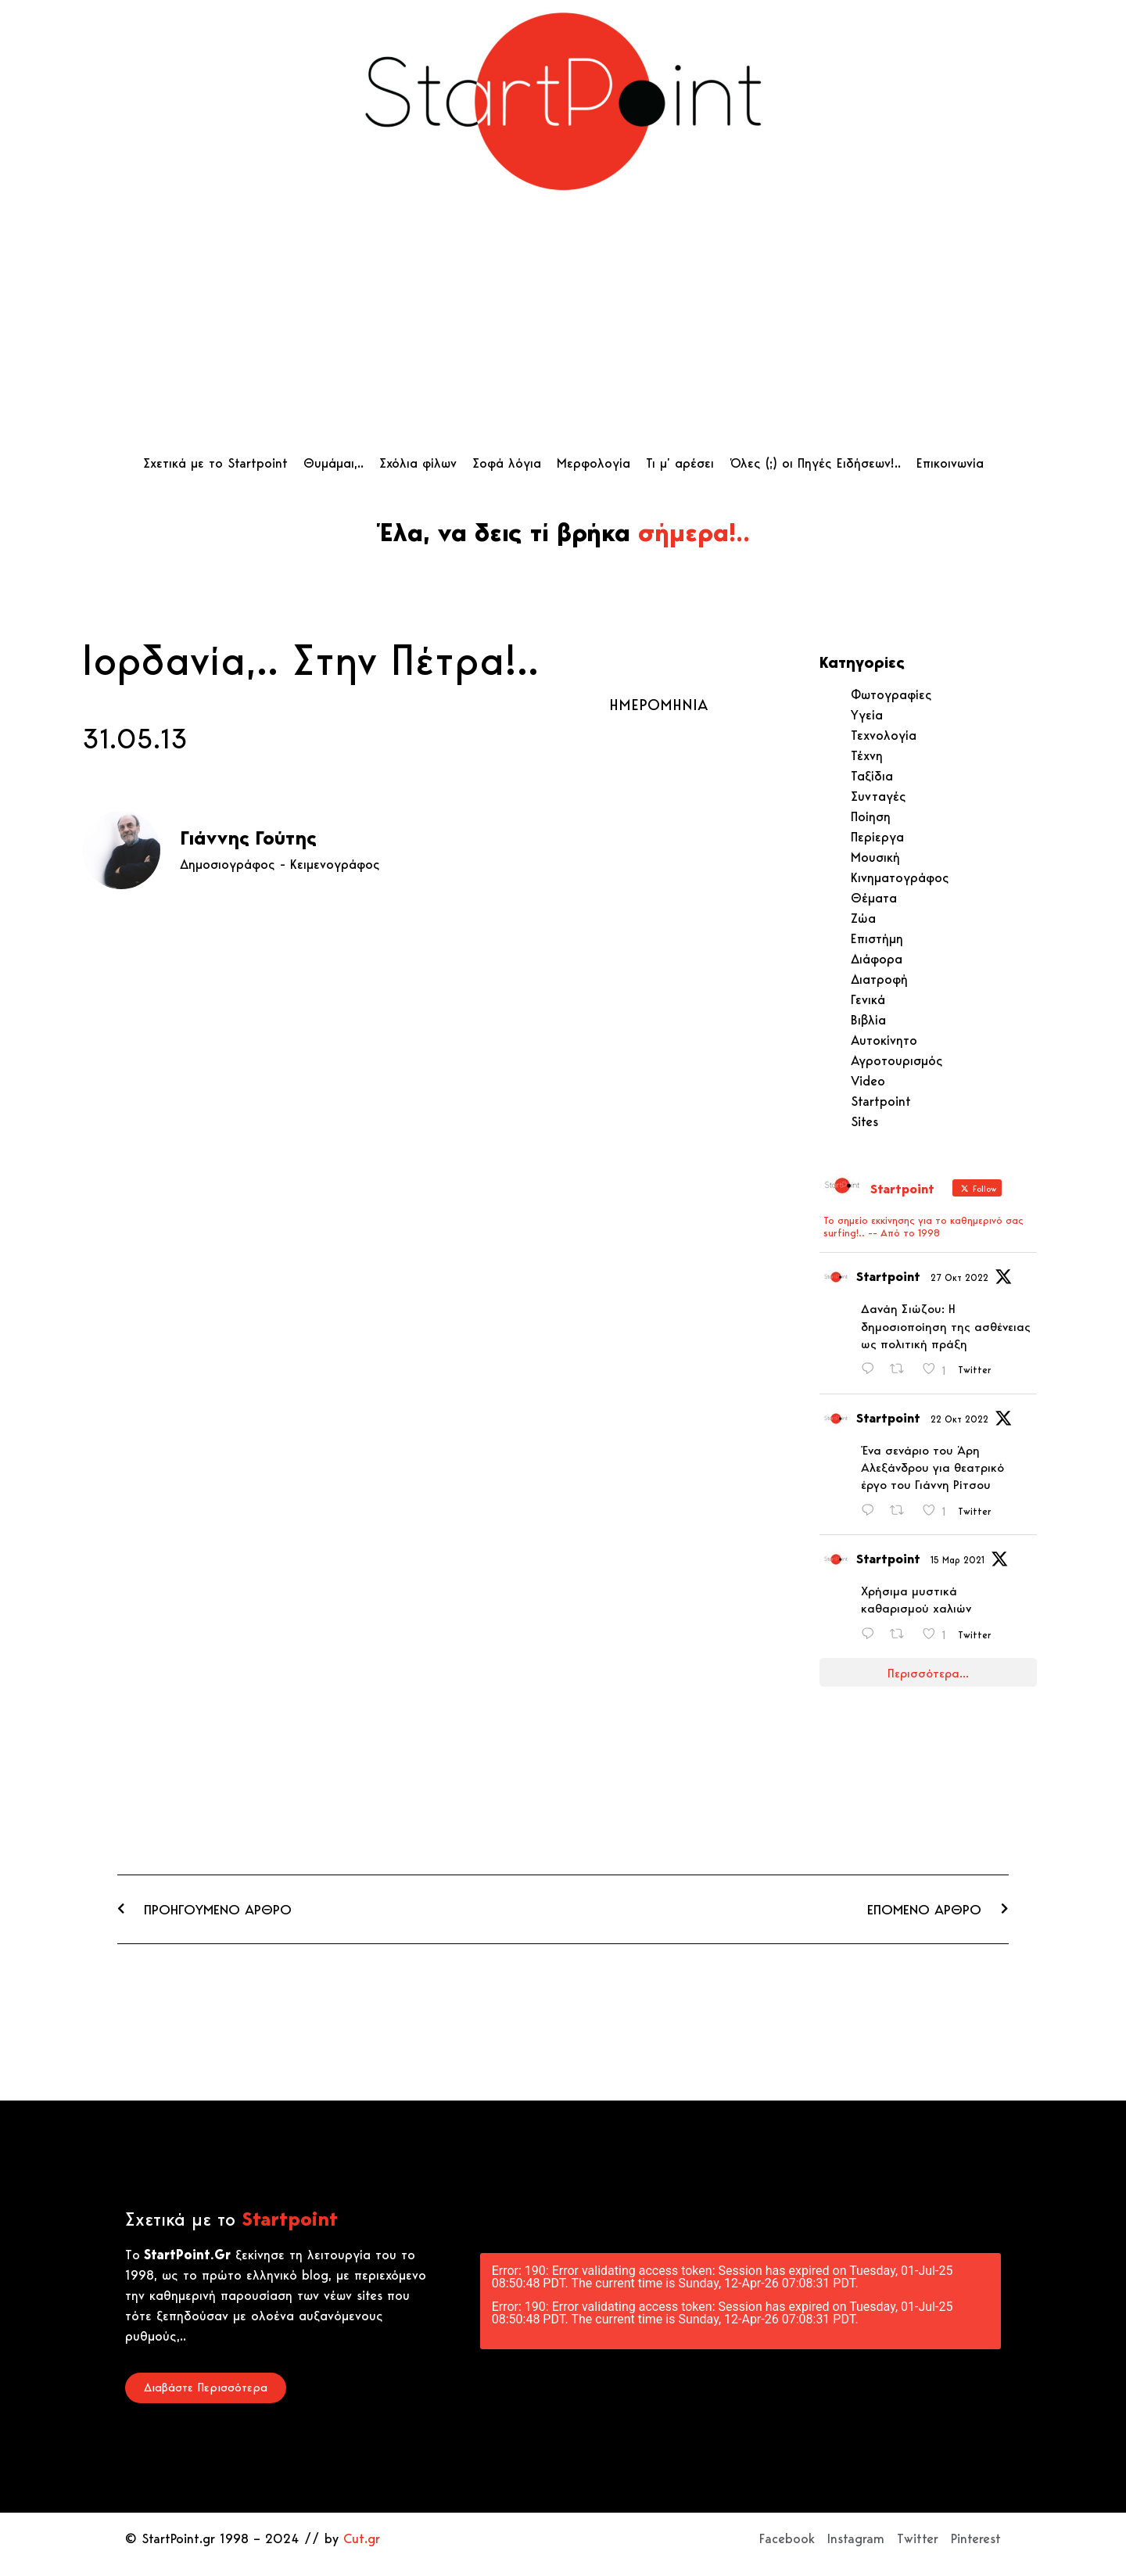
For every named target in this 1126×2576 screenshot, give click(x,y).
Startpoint (881, 1101)
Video (868, 1081)
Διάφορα (876, 959)
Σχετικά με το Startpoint (215, 463)
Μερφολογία (593, 463)
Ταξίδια (872, 776)
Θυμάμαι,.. (333, 463)
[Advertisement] (563, 327)
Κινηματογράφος (900, 877)
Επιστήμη (877, 938)
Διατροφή (879, 979)
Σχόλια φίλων (418, 463)
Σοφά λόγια (506, 463)
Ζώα (863, 918)
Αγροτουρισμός (897, 1060)
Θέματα (874, 898)
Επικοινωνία (950, 463)
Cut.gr (361, 2538)
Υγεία (867, 715)
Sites (864, 1121)
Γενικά (868, 999)
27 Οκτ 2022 (959, 1277)
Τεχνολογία (883, 735)
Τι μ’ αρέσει (680, 463)
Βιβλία (868, 1020)
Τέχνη (867, 755)
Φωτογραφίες (891, 694)
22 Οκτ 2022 (959, 1419)
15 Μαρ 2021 (957, 1560)
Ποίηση (871, 816)
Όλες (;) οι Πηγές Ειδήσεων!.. (815, 463)
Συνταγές (878, 796)
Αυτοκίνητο (884, 1040)
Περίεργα (877, 837)
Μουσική (875, 857)
